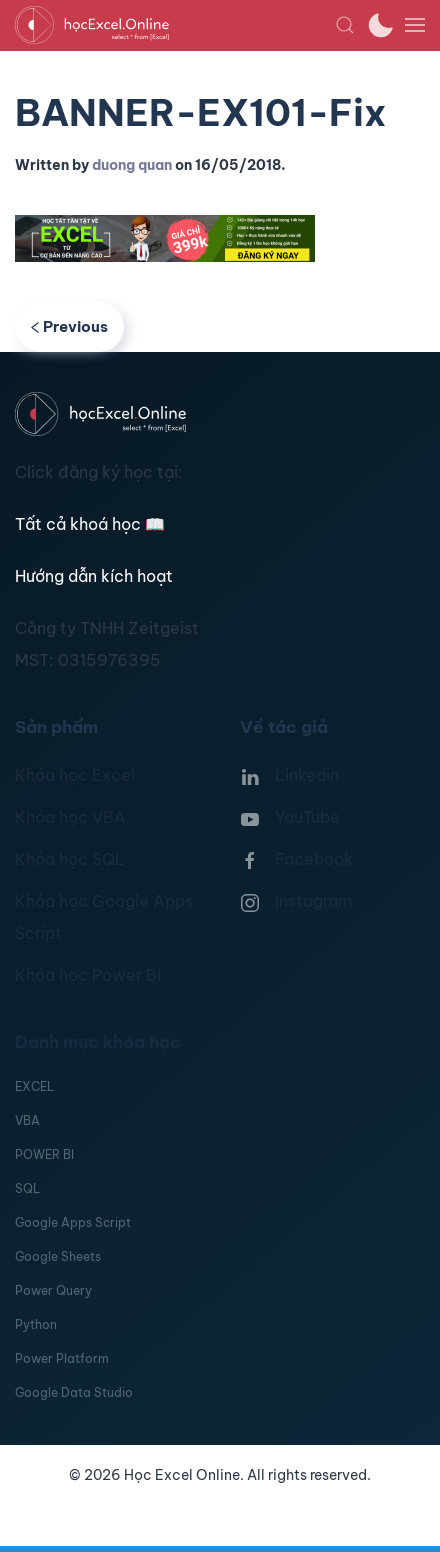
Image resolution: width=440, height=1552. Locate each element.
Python (36, 1324)
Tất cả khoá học (90, 524)
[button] (345, 25)
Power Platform (62, 1358)
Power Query (53, 1290)
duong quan (132, 165)
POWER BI (44, 1154)
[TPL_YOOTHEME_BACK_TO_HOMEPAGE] (175, 25)
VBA (27, 1120)
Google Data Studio (74, 1392)
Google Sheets (58, 1256)
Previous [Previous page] (69, 326)
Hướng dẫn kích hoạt (94, 576)
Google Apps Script (73, 1222)
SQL (27, 1188)
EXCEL (34, 1086)
